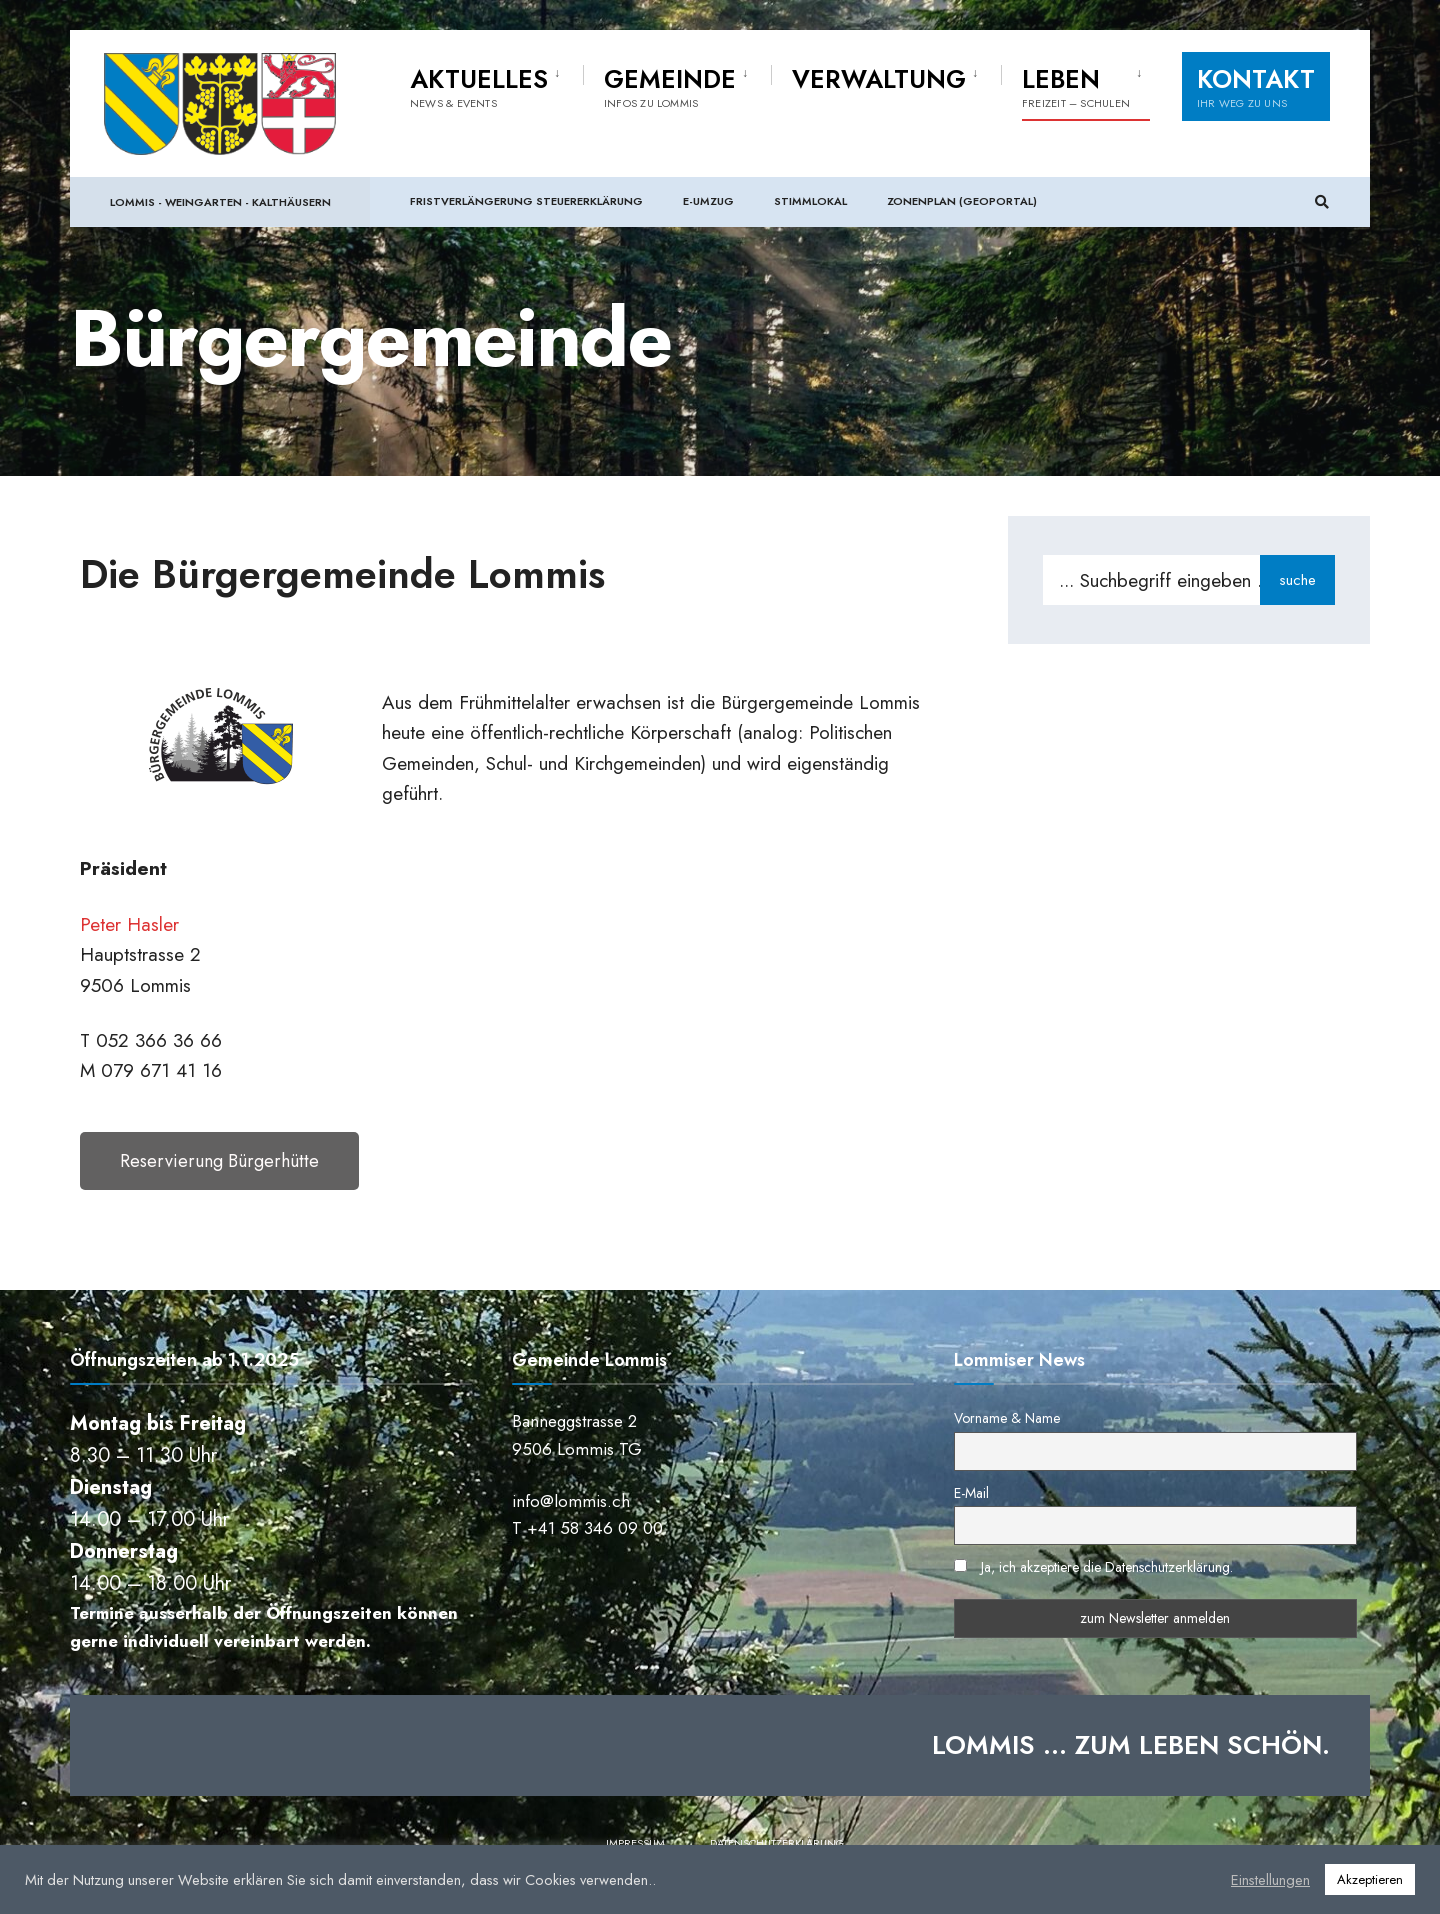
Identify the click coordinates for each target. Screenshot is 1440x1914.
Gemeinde (670, 86)
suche (1297, 580)
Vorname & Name (1007, 1418)
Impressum (635, 1843)
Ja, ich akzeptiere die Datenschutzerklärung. (1107, 1567)
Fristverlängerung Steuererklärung (526, 200)
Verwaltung (879, 79)
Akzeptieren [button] (1370, 1879)
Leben (1076, 86)
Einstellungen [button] (1270, 1880)
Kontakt (1256, 86)
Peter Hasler (129, 924)
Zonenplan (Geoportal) (962, 200)
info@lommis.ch (571, 1501)
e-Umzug (708, 200)
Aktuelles (479, 86)
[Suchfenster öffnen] (1322, 201)
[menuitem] (496, 84)
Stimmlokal (810, 200)
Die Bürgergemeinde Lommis (342, 574)
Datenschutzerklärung (777, 1843)
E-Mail (971, 1493)
